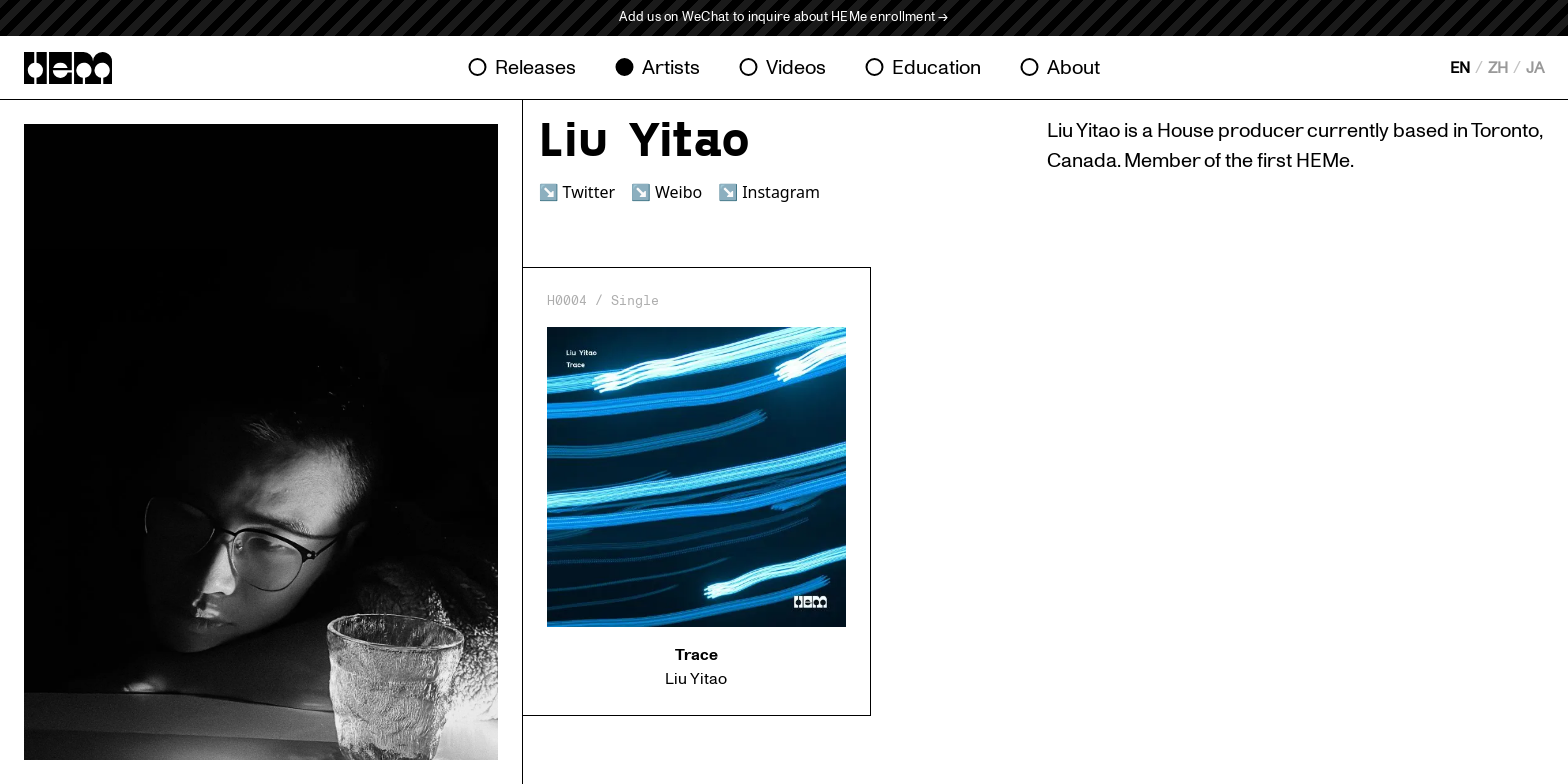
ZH (1498, 68)
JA (1535, 68)
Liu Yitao (696, 679)
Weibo (678, 192)
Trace (696, 655)
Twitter (589, 192)
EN (1460, 68)
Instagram (781, 192)
